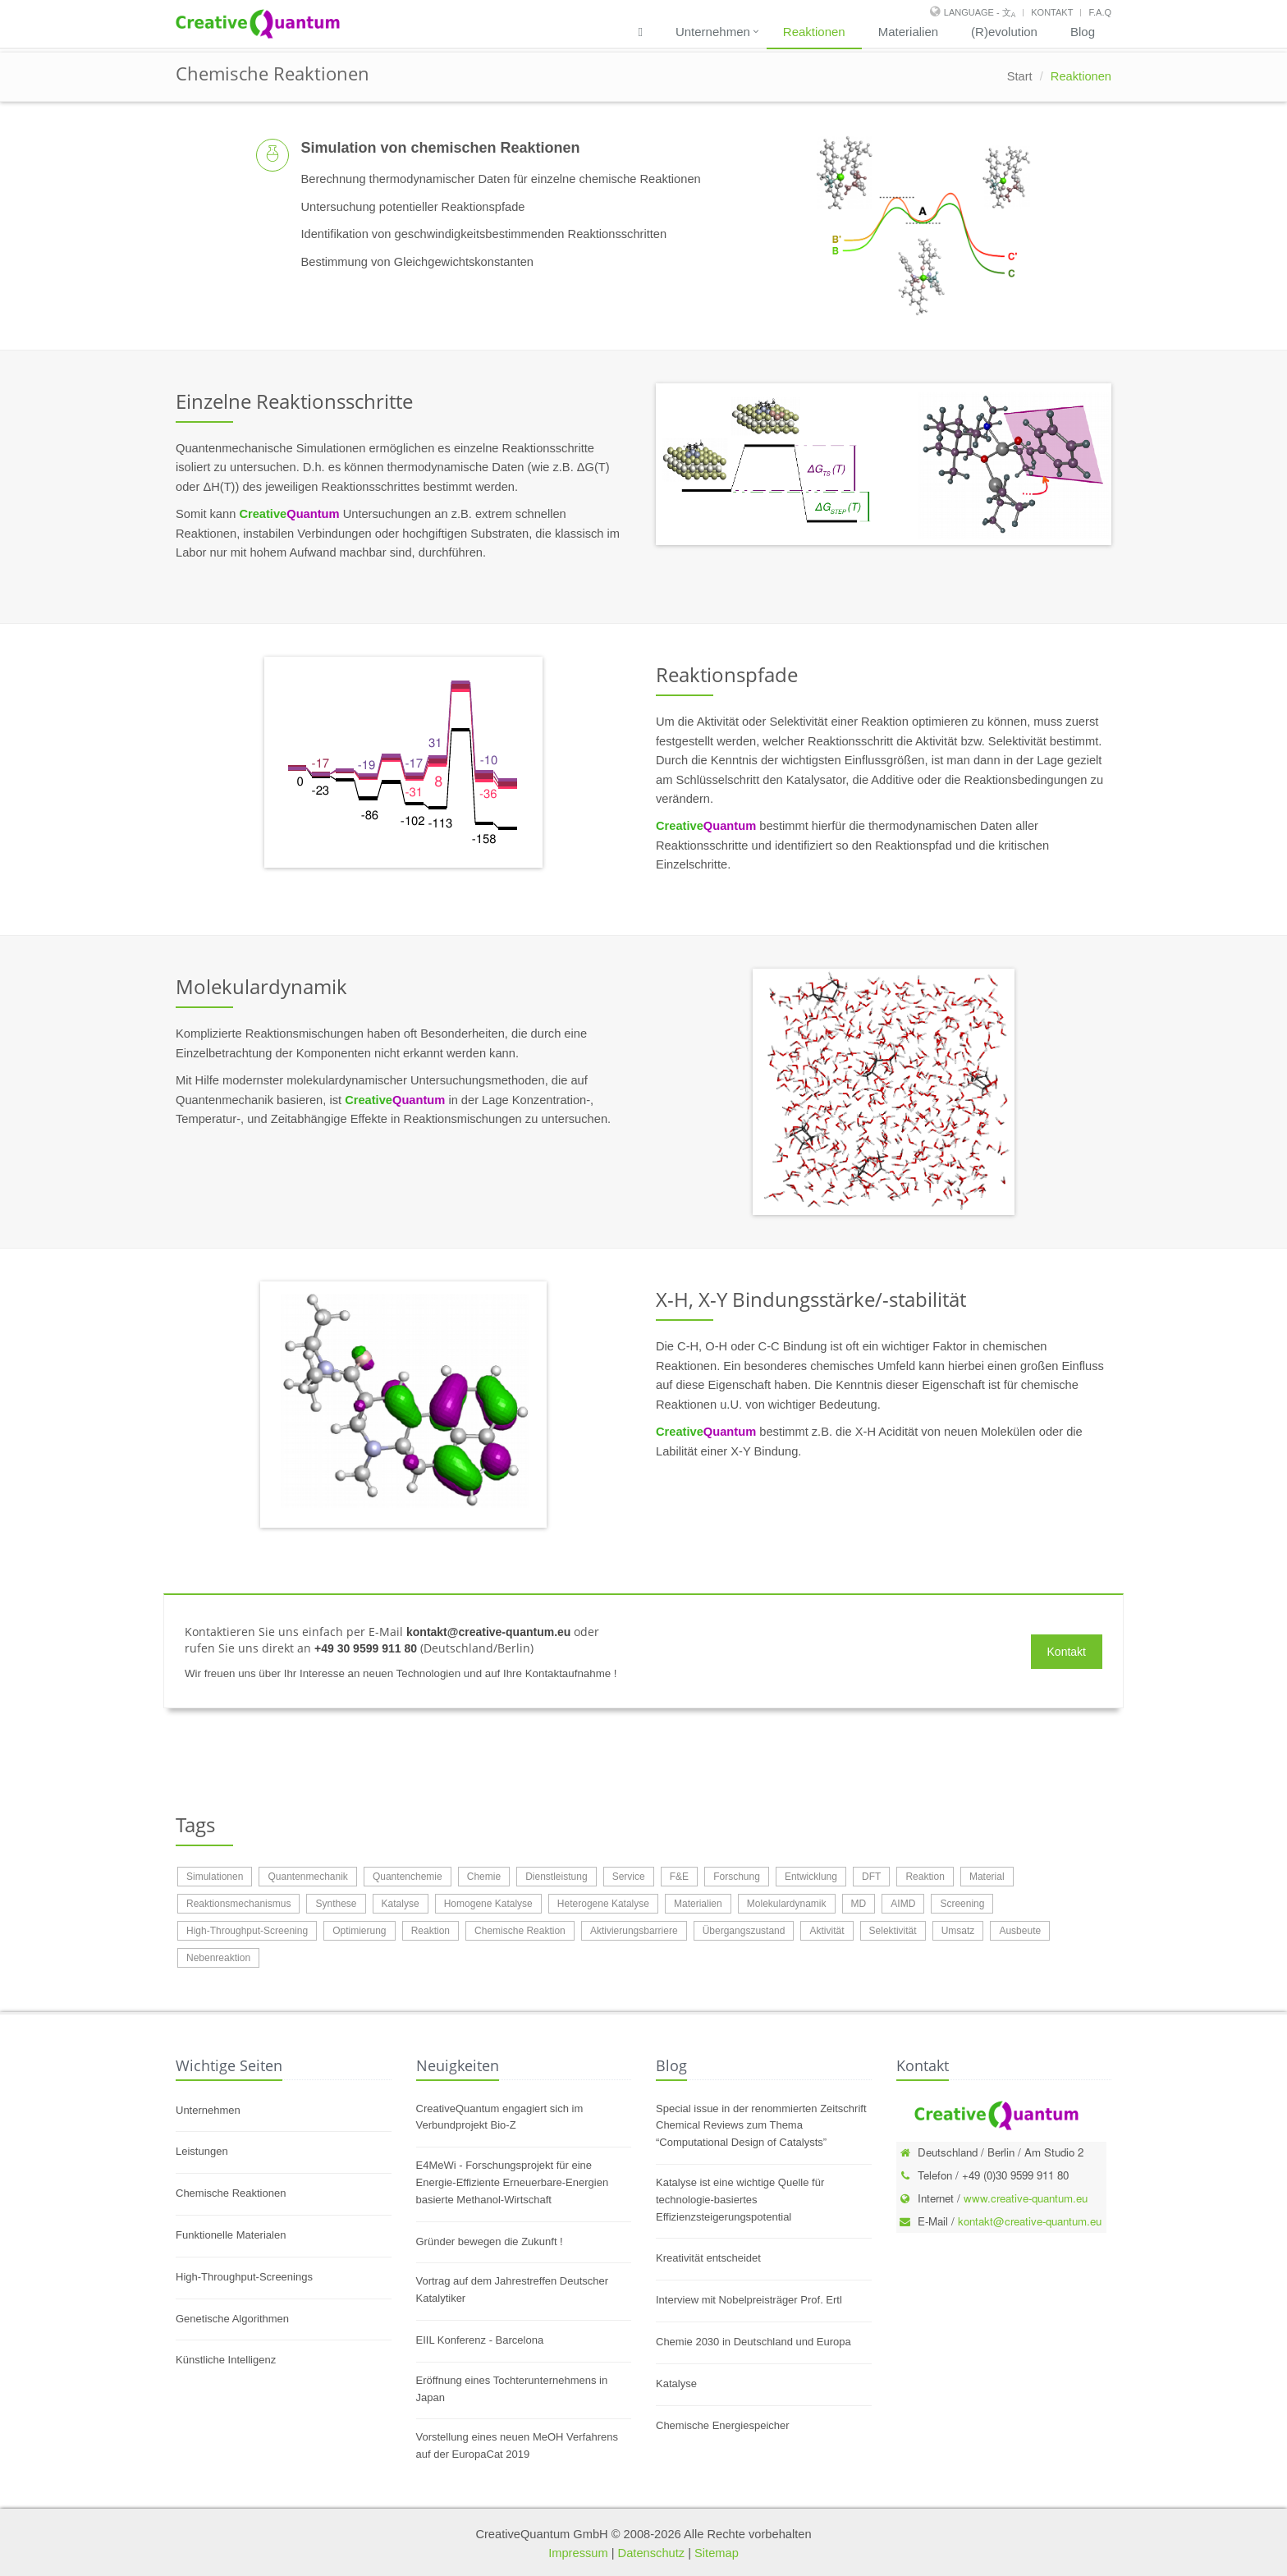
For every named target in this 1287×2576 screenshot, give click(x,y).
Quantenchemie (407, 1876)
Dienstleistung (556, 1876)
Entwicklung (811, 1876)
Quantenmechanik (307, 1876)
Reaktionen (814, 32)
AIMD (903, 1903)
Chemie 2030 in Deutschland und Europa (753, 2341)
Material (987, 1876)
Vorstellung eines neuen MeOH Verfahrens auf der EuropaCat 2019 (517, 2445)
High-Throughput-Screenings (244, 2277)
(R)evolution (1004, 32)
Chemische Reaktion (520, 1931)
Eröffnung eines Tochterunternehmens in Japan (512, 2389)
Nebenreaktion (218, 1958)
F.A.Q (1099, 12)
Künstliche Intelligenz (226, 2360)
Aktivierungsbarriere (634, 1931)
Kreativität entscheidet (708, 2258)
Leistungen (202, 2151)
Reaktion (924, 1876)
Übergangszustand (744, 1931)
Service (628, 1876)
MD (859, 1903)
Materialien (908, 32)
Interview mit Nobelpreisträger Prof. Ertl (749, 2300)
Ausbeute (1020, 1931)
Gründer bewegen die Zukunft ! (489, 2241)
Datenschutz (651, 2553)
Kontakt (1052, 12)
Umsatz (958, 1931)
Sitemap (716, 2553)
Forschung (736, 1876)
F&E (679, 1876)
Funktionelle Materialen (231, 2235)
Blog (1082, 32)
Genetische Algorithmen (232, 2318)
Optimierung (359, 1931)
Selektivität (893, 1931)
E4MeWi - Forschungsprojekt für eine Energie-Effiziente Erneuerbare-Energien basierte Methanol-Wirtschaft (512, 2182)
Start (1020, 76)
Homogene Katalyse (488, 1903)
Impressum (577, 2553)
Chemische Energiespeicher (723, 2425)
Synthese (335, 1903)
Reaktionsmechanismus (238, 1903)
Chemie (484, 1876)
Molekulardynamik (787, 1903)
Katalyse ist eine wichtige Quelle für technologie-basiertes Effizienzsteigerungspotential (740, 2199)
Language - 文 (979, 12)
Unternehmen (713, 32)
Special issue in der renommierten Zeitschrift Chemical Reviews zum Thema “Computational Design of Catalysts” (761, 2125)
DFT (871, 1876)
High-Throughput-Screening (247, 1931)
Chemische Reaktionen (231, 2193)
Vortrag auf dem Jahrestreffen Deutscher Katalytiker (512, 2289)
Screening (962, 1903)
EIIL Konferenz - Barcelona (480, 2340)
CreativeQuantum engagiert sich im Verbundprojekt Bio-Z (500, 2117)
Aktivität (826, 1931)
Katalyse (400, 1903)
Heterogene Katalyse (603, 1903)
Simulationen (214, 1876)
